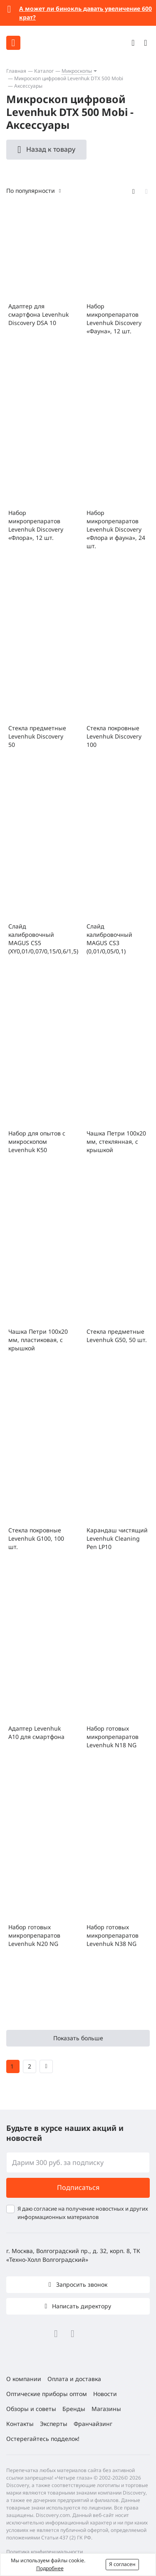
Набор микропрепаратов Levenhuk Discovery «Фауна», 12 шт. (114, 318)
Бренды (73, 2409)
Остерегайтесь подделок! (42, 2439)
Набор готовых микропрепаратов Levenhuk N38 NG (113, 1935)
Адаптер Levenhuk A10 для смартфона (36, 1732)
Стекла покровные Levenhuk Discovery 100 (114, 736)
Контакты (20, 2424)
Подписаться (78, 2187)
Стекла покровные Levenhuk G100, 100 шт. (36, 1538)
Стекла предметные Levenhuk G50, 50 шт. (117, 1335)
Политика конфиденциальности (44, 2551)
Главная (16, 70)
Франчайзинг (93, 2424)
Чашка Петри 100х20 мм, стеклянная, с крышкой (116, 1141)
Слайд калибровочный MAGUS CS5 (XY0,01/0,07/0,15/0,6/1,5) (39, 938)
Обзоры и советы (31, 2409)
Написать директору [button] (80, 2306)
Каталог (44, 70)
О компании (23, 2379)
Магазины (106, 2409)
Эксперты (53, 2424)
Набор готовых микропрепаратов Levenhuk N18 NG (113, 1736)
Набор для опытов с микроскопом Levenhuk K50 (36, 1141)
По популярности (30, 191)
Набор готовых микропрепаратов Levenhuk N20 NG (34, 1935)
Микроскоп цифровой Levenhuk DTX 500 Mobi (68, 78)
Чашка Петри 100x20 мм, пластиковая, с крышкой (38, 1339)
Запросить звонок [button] (80, 2284)
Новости (105, 2394)
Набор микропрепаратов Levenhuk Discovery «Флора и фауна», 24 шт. (116, 529)
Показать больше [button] (78, 2038)
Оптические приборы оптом (46, 2394)
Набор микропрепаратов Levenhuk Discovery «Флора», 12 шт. (35, 525)
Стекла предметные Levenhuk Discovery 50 (37, 736)
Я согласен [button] (122, 2564)
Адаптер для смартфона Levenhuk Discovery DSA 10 (38, 314)
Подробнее (50, 2568)
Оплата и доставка (74, 2379)
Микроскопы (77, 70)
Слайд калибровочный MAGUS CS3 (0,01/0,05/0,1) (109, 938)
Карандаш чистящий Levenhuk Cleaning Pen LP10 (117, 1538)
